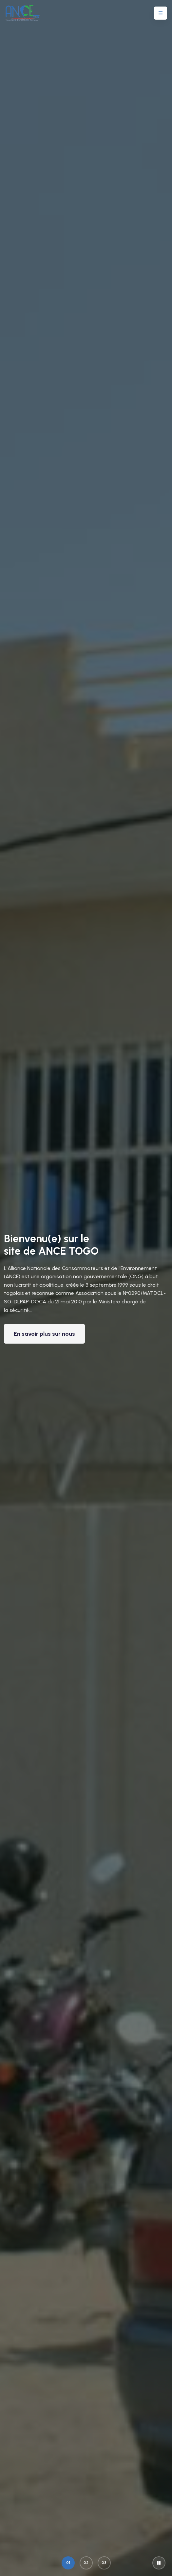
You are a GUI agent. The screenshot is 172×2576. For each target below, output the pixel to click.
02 (86, 2562)
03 (104, 2562)
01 (68, 2562)
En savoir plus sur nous (44, 1333)
